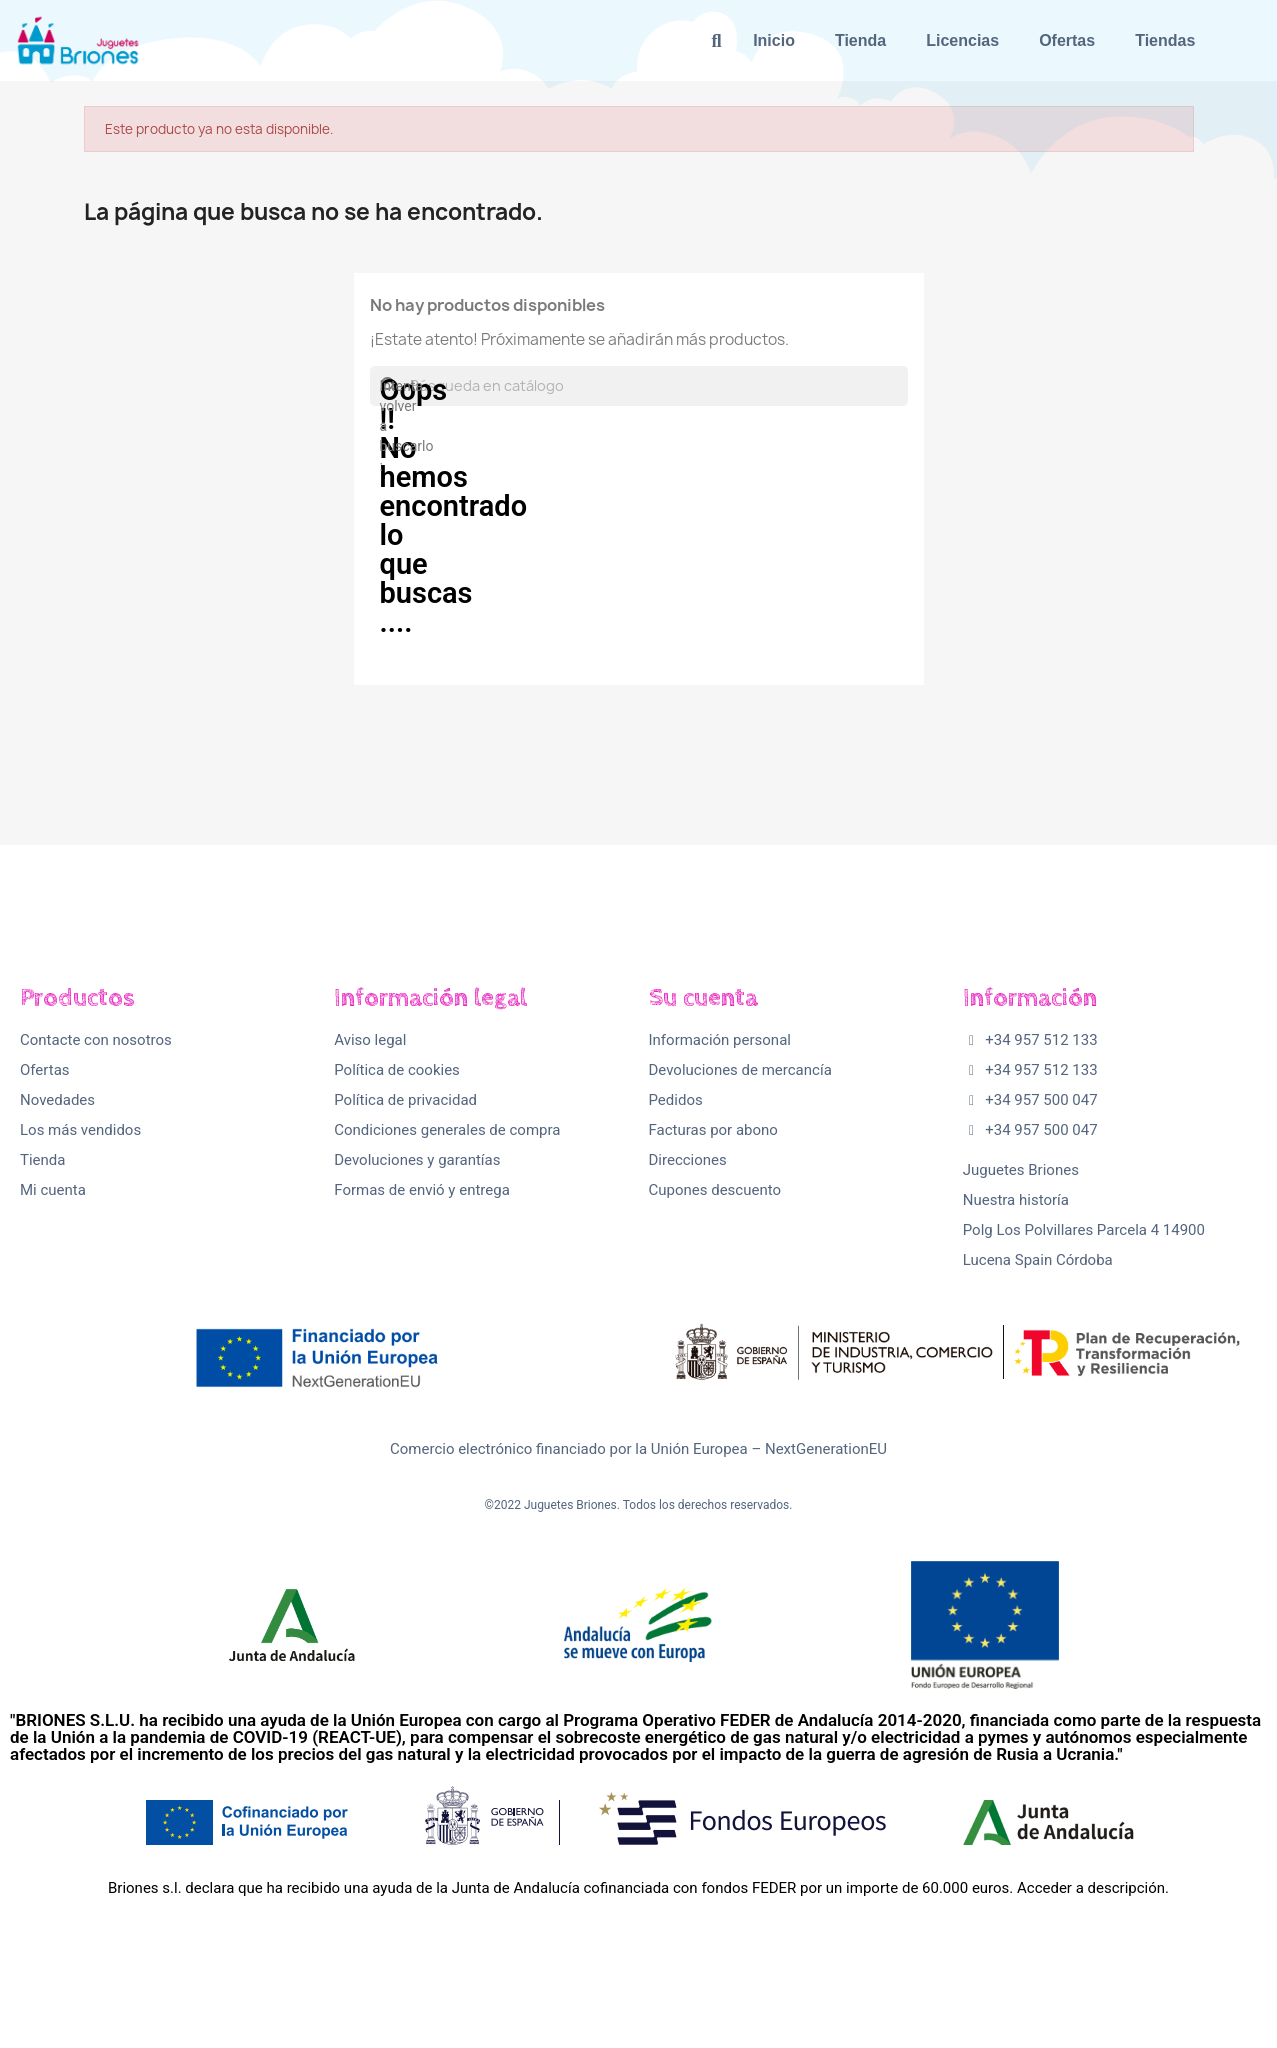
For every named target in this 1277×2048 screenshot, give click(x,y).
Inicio (774, 40)
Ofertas (1067, 40)
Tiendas (1165, 40)
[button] (716, 40)
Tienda (860, 40)
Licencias (962, 40)
